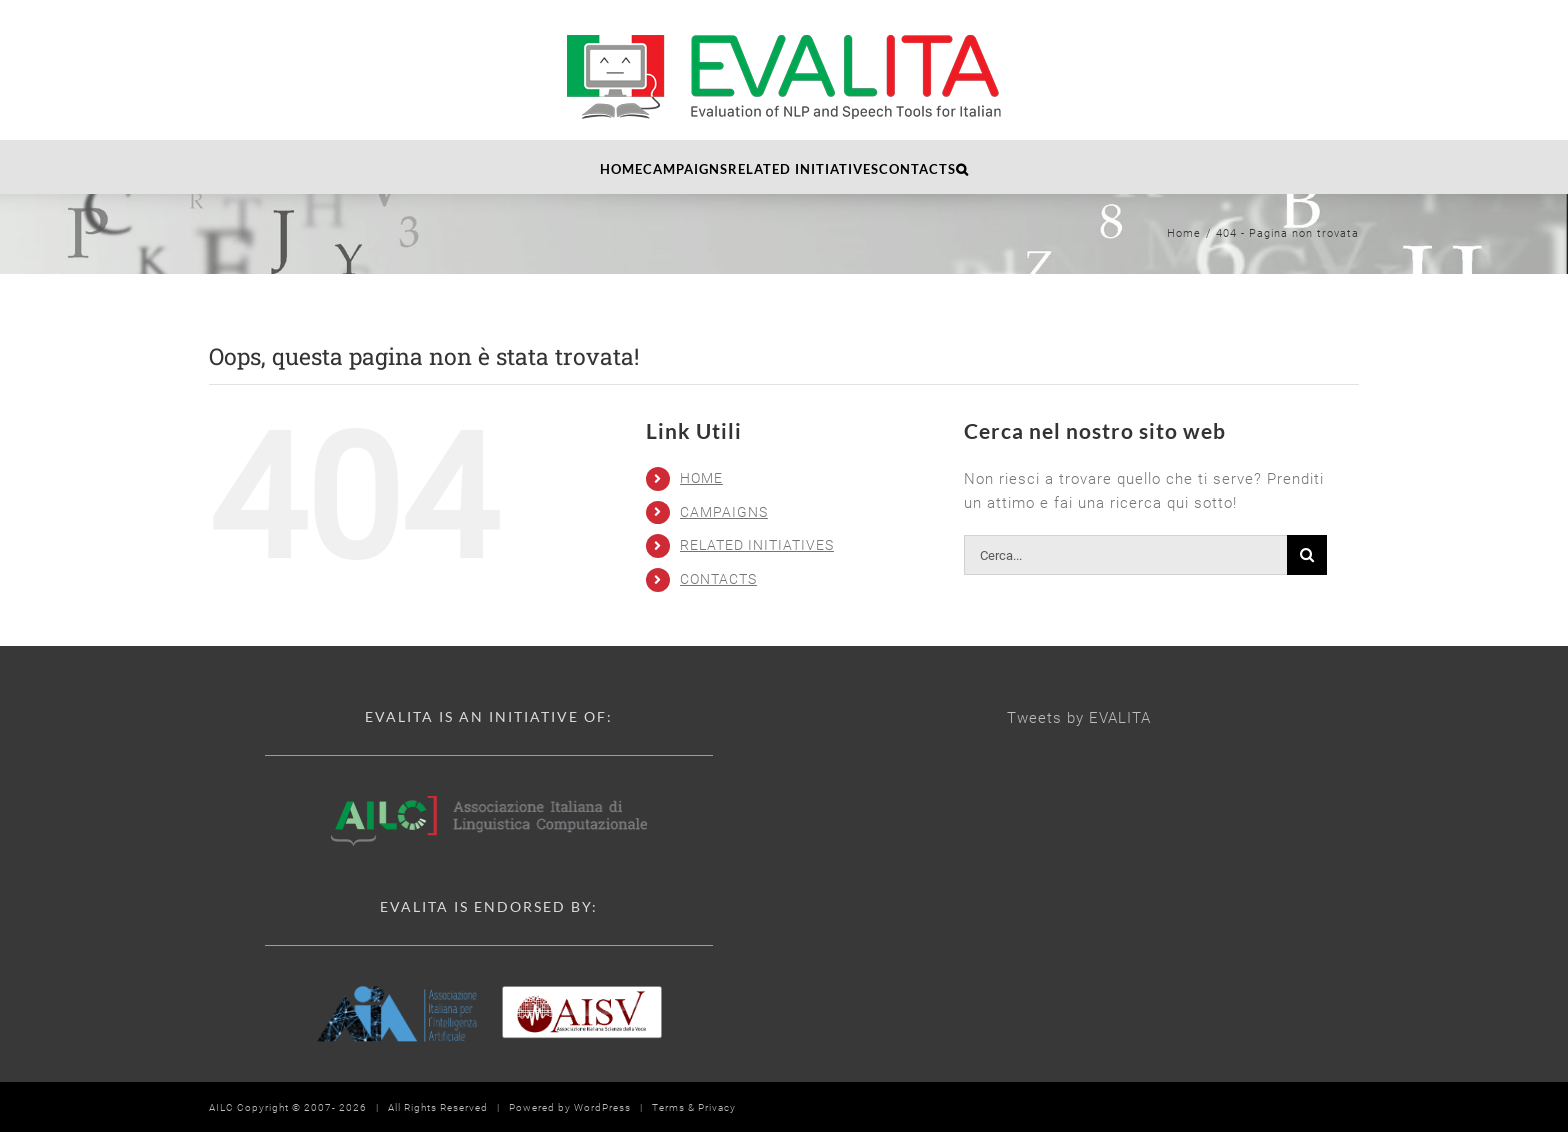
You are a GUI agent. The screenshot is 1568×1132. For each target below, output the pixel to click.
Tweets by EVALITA (1079, 718)
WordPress (602, 1107)
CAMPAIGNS (724, 512)
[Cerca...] (1125, 555)
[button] (962, 167)
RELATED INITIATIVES (757, 545)
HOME (701, 478)
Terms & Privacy (694, 1107)
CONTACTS (718, 579)
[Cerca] (1307, 555)
